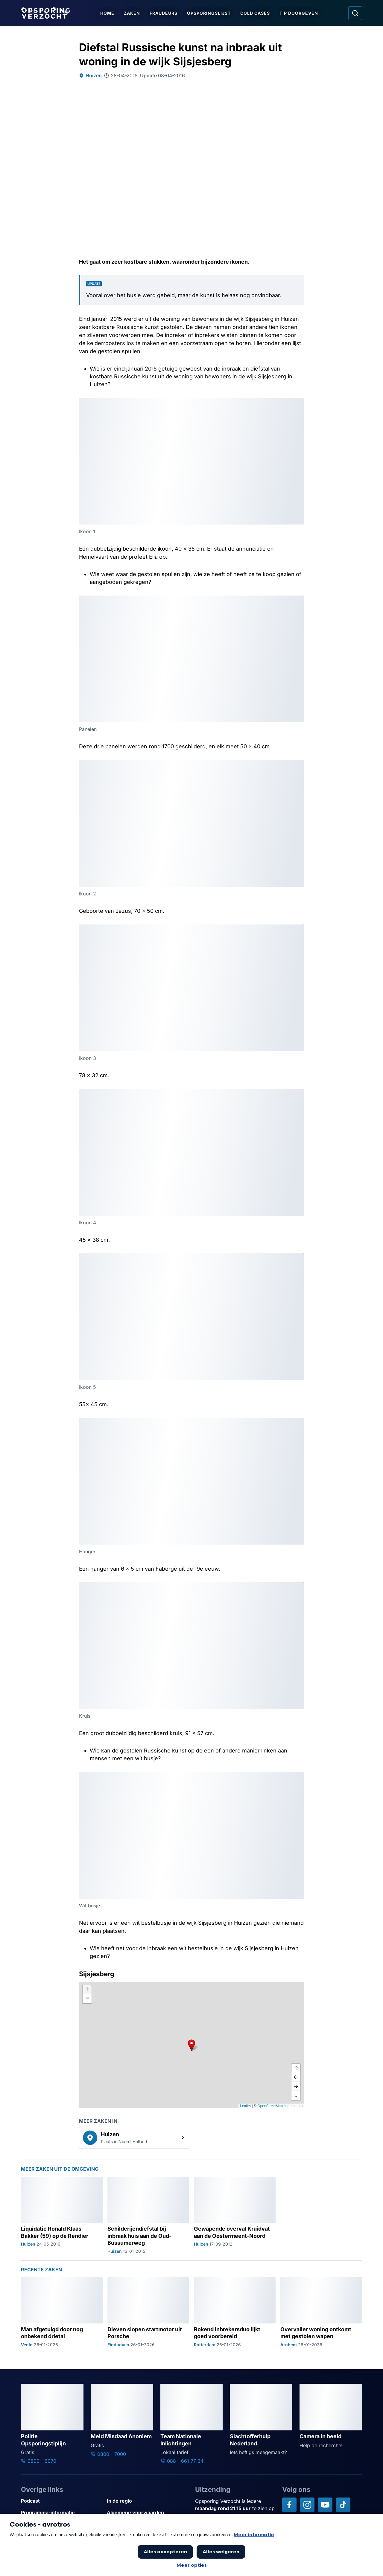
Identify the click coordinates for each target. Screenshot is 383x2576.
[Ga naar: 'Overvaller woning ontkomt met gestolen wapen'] (321, 2312)
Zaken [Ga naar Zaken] (132, 13)
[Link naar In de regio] (147, 2501)
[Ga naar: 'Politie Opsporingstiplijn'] (52, 2424)
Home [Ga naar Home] (107, 13)
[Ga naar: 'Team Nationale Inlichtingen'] (191, 2424)
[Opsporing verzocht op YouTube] (325, 2505)
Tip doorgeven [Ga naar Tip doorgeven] (298, 13)
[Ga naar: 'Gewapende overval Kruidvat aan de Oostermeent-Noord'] (235, 2215)
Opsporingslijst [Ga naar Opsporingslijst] (209, 13)
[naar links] (295, 2077)
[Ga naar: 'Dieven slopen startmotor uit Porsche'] (148, 2312)
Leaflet (245, 2106)
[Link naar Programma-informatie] (61, 2512)
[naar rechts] (295, 2086)
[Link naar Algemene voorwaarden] (147, 2512)
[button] (191, 2045)
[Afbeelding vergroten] (298, 403)
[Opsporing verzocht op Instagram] (307, 2505)
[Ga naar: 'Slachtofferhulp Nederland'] (261, 2420)
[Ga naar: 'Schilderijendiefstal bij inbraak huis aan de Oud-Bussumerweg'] (148, 2215)
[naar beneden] (295, 2095)
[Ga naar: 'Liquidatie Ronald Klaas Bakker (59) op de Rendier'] (62, 2215)
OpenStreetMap (270, 2106)
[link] (134, 2138)
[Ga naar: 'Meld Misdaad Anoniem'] (122, 2421)
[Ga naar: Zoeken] (355, 13)
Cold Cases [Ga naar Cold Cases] (255, 13)
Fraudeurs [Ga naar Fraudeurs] (163, 13)
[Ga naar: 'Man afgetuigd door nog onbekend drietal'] (62, 2312)
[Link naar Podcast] (61, 2501)
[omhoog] (295, 2068)
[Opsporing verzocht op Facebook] (289, 2505)
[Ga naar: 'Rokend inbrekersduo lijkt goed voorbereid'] (235, 2312)
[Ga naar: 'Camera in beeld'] (331, 2416)
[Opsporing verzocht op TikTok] (343, 2505)
